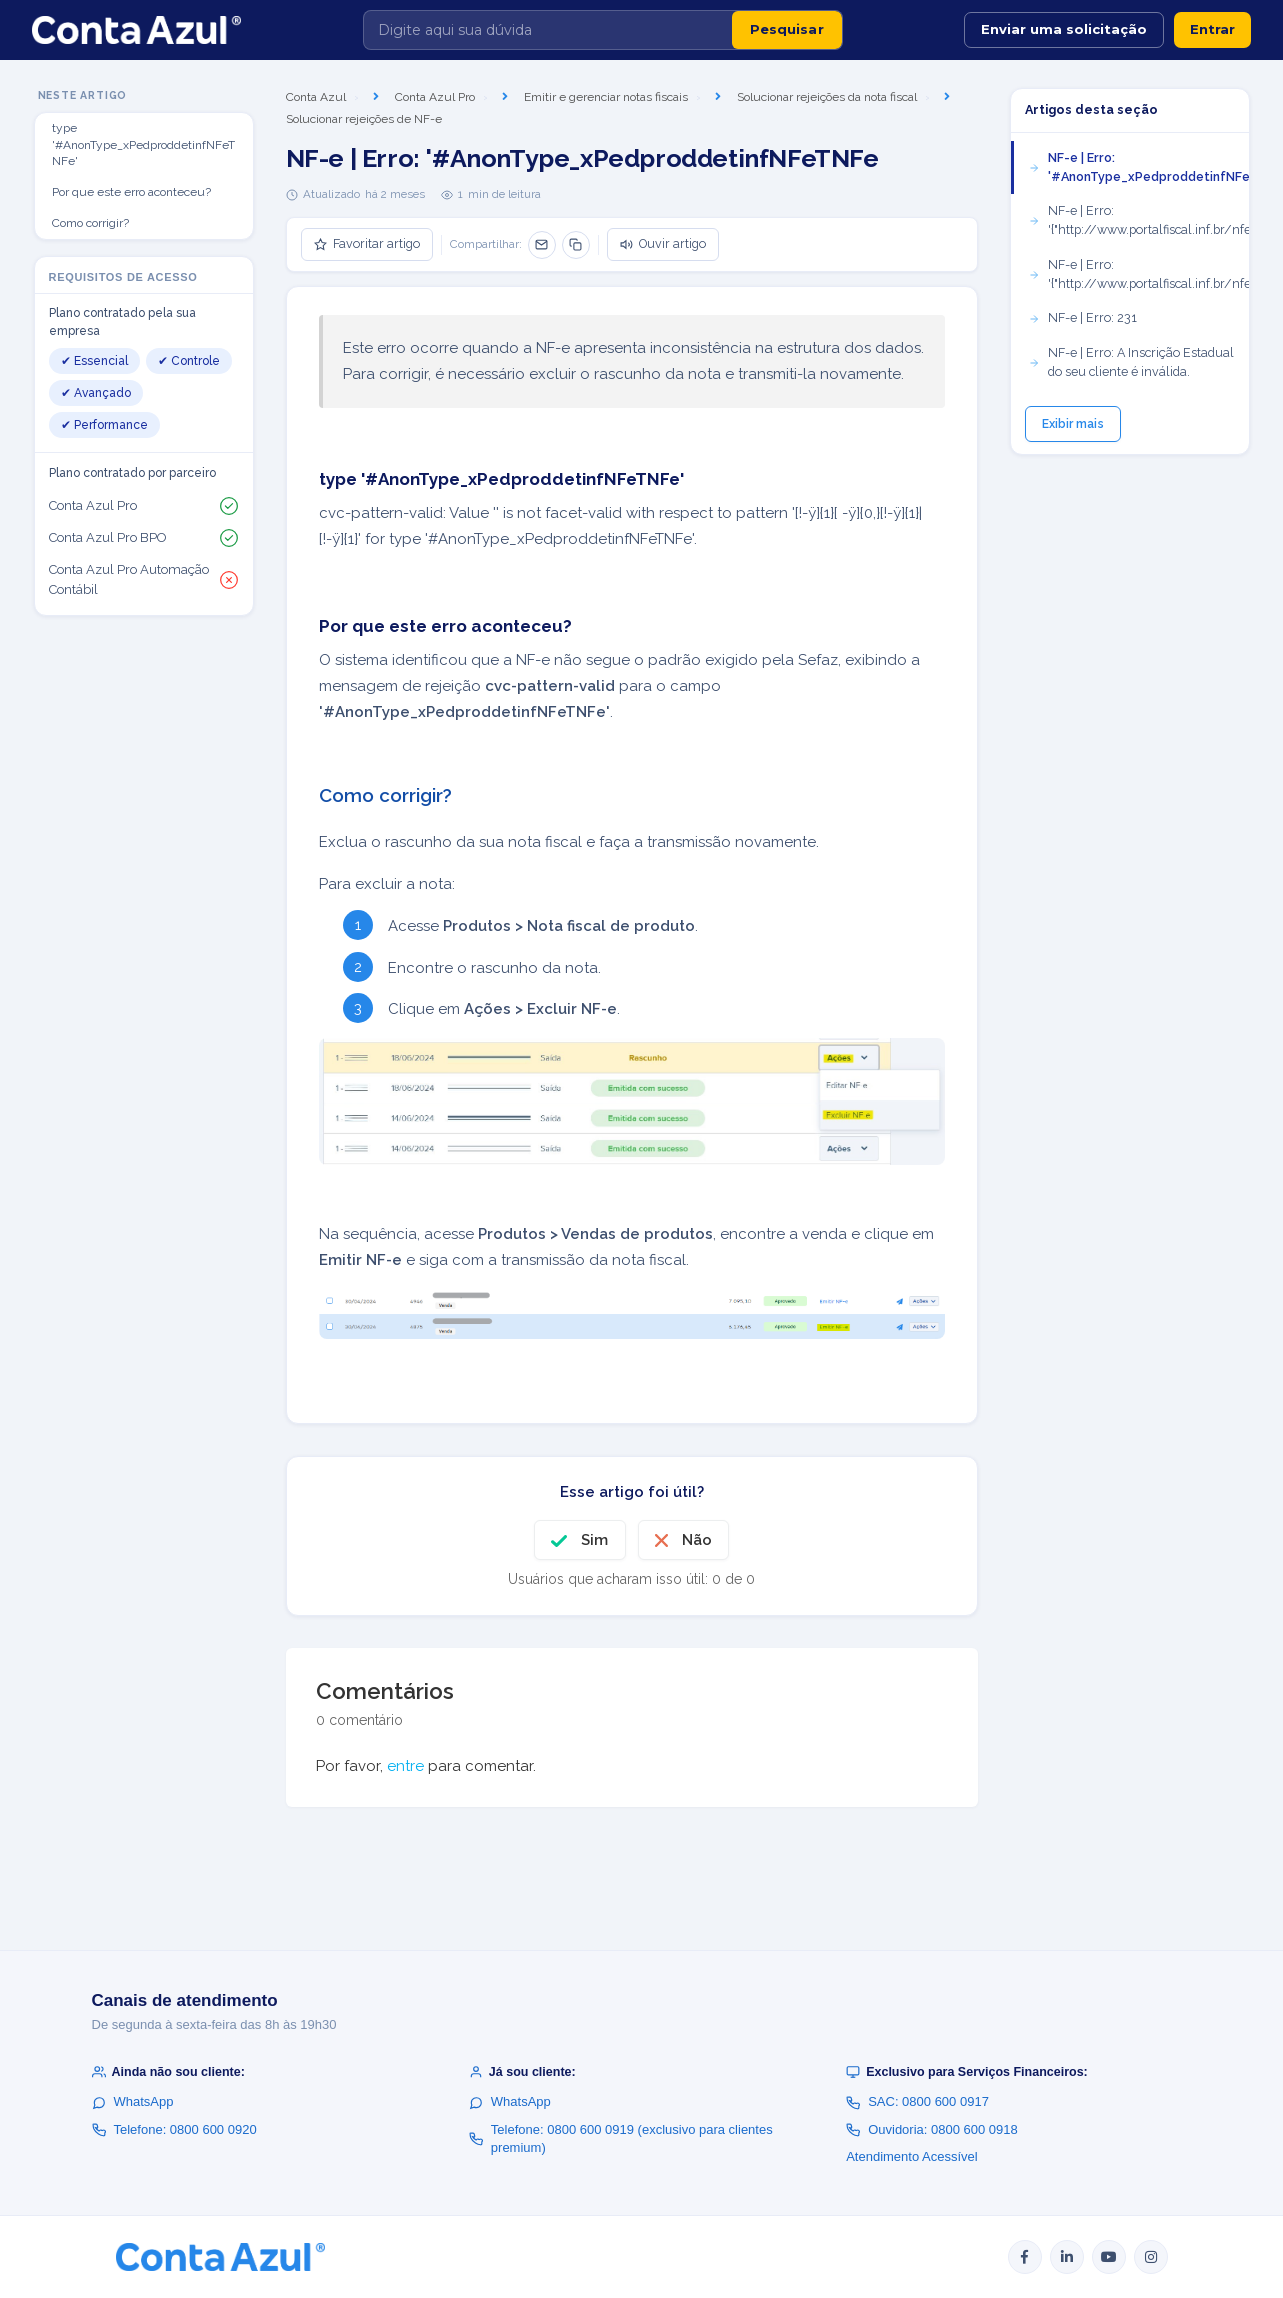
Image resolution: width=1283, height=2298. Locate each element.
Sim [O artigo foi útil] (594, 1540)
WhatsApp (133, 2101)
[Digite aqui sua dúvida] (548, 30)
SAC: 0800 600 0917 (917, 2101)
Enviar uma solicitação (1064, 29)
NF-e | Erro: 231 (1082, 317)
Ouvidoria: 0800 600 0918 (932, 2129)
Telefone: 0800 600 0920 (174, 2129)
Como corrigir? (90, 223)
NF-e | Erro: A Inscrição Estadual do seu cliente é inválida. (1131, 362)
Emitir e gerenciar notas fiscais (606, 97)
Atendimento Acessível (912, 2156)
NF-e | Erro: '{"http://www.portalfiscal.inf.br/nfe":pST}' (1138, 274)
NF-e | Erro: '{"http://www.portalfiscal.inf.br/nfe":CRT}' (1138, 220)
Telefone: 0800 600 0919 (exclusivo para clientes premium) (621, 2138)
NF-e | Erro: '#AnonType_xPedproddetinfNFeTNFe (1138, 167)
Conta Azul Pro (435, 97)
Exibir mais (1073, 424)
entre (405, 1766)
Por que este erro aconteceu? (131, 192)
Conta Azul (316, 97)
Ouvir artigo (663, 243)
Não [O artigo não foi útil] (697, 1540)
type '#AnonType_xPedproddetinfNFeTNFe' (143, 145)
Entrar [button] (1212, 29)
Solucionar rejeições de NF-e (364, 119)
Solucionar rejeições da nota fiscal (827, 97)
